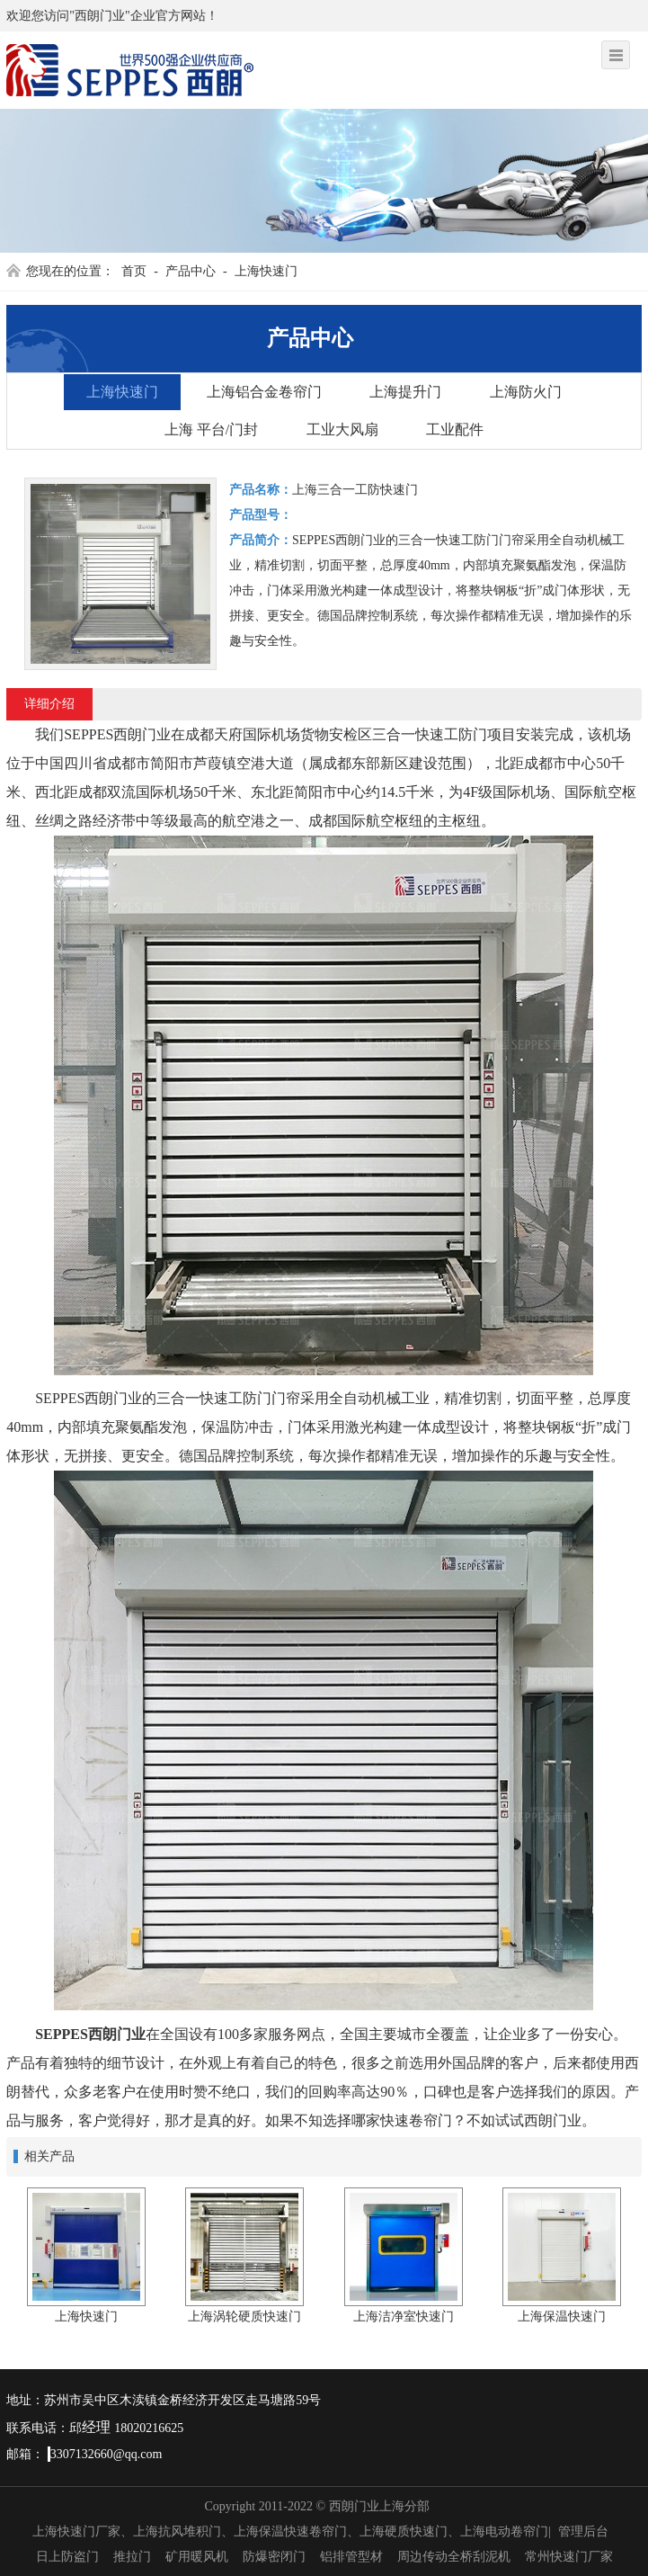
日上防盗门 (67, 2556)
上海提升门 (405, 391)
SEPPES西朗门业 (90, 2034)
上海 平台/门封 (211, 429)
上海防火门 (526, 391)
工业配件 (455, 429)
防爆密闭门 (274, 2556)
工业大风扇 (342, 429)
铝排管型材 (351, 2556)
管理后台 (583, 2531)
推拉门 (132, 2556)
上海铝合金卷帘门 (264, 391)
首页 (133, 271)
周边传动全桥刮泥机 (453, 2556)
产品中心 (190, 271)
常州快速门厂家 (569, 2556)
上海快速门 (266, 271)
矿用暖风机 (196, 2556)
